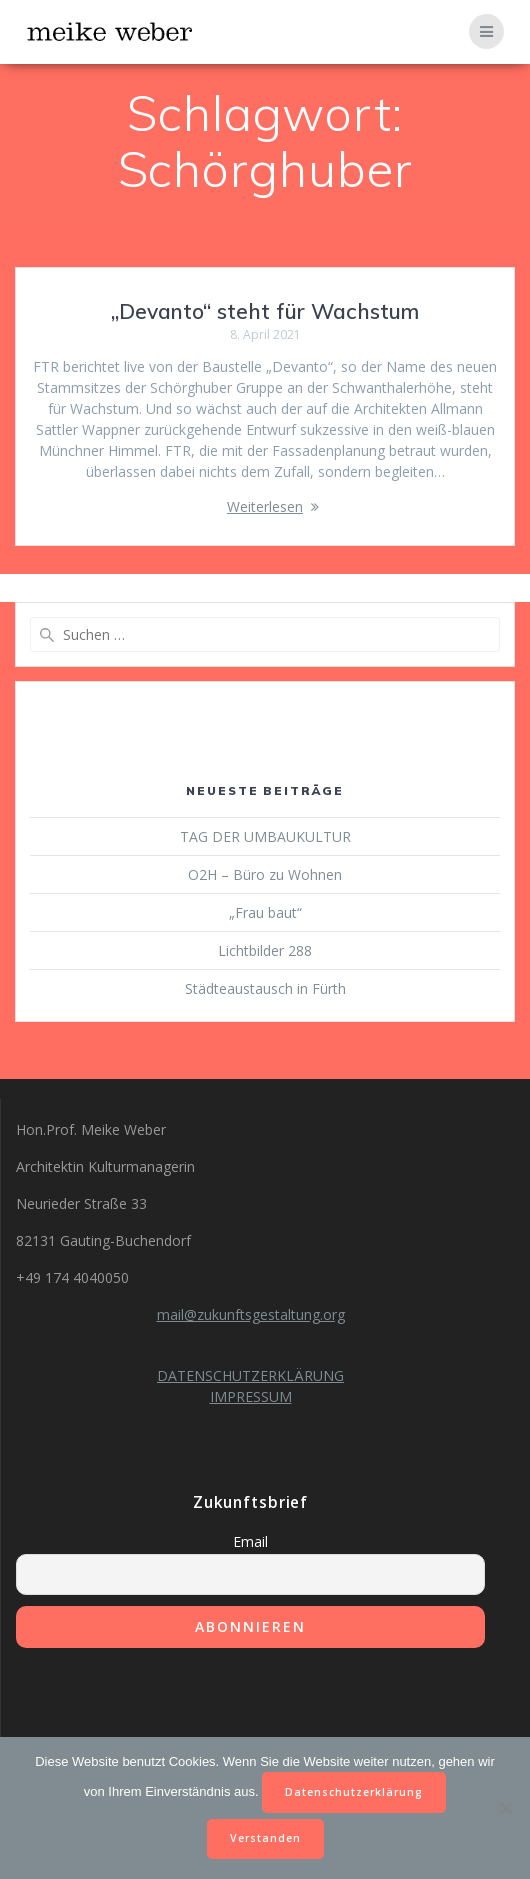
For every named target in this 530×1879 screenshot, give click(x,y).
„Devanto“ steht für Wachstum (265, 311)
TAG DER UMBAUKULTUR (265, 836)
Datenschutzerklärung (354, 1792)
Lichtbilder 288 (265, 950)
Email (250, 1541)
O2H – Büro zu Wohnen (265, 874)
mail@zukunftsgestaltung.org (251, 1314)
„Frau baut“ (265, 912)
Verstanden (265, 1838)
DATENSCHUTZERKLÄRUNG (250, 1375)
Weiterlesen (265, 506)
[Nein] (505, 1808)
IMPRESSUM (251, 1396)
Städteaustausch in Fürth (265, 988)
